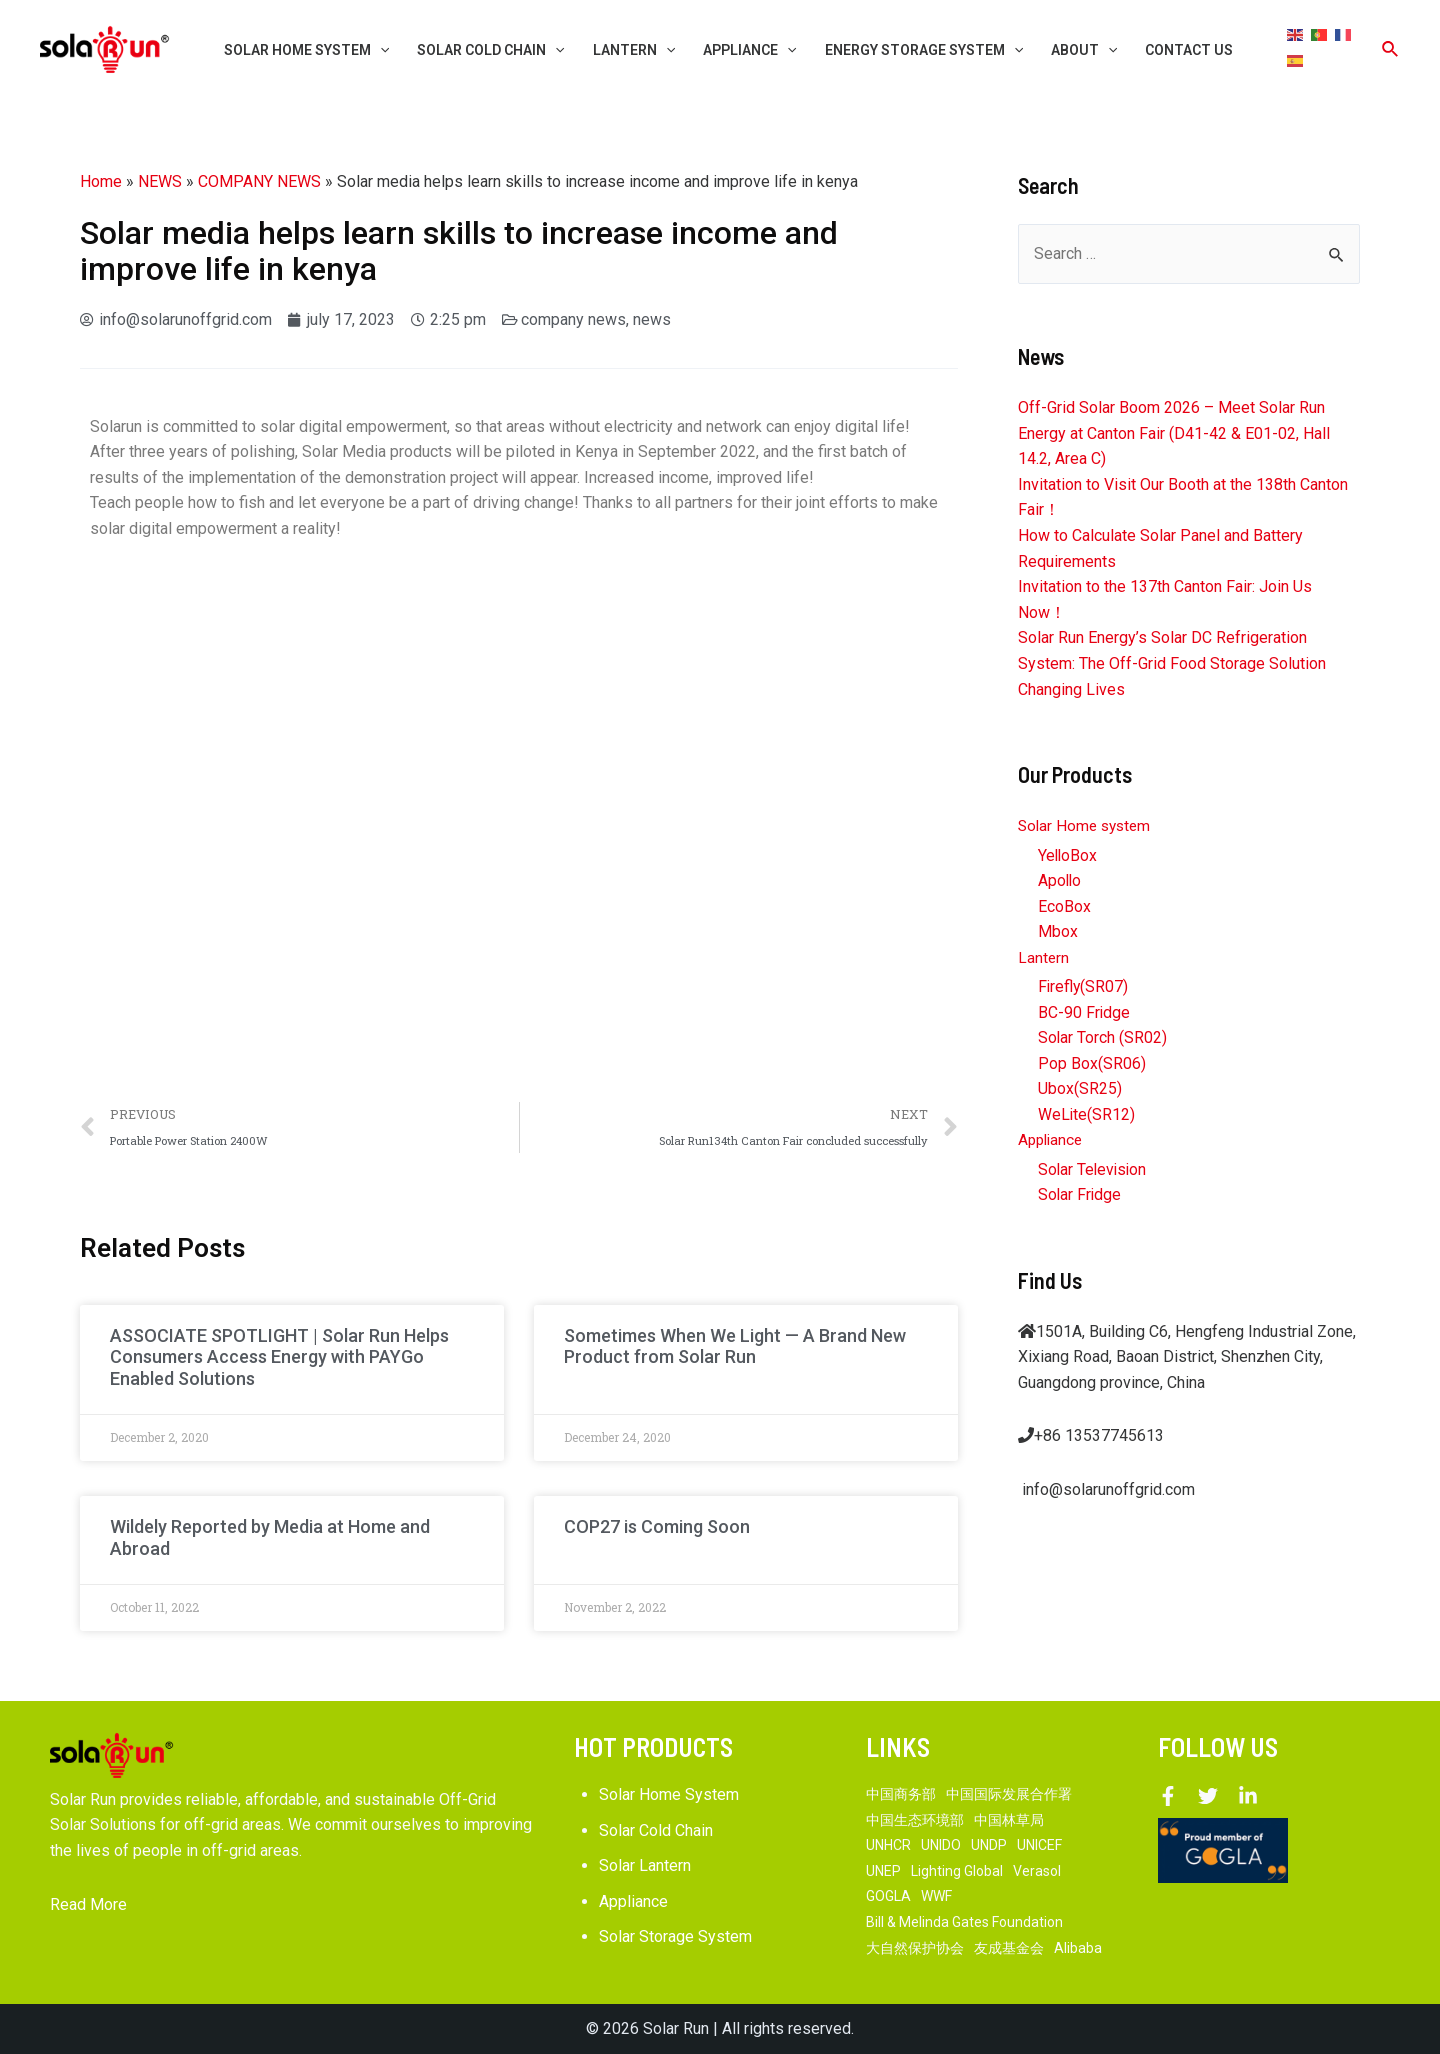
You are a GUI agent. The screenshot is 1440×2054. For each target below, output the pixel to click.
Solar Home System (669, 1794)
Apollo (1060, 880)
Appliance (1052, 1140)
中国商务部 (901, 1794)
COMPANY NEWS (259, 181)
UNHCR (888, 1845)
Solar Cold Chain (656, 1830)
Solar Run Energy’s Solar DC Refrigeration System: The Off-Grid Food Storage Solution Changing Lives (1172, 663)
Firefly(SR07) (1084, 987)
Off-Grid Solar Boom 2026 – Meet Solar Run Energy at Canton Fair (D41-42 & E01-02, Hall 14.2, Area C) (1174, 433)
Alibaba (1078, 1948)
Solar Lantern (645, 1865)
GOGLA (888, 1896)
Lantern (1044, 957)
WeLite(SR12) (1087, 1115)
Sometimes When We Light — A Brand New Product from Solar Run (735, 1346)
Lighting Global (957, 1871)
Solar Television (1094, 1170)
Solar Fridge (1080, 1195)
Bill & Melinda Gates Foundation (964, 1922)
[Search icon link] (1391, 49)
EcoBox (1064, 906)
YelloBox (1068, 855)
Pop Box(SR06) (1092, 1064)
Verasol (1037, 1871)
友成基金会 (1009, 1948)
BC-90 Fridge (1084, 1012)
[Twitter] (1208, 1796)
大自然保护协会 (915, 1948)
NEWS (160, 181)
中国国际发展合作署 (1009, 1794)
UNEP (883, 1871)
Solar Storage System (675, 1936)
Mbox (1058, 932)
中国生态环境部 (915, 1820)
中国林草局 (1009, 1820)
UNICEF (1039, 1845)
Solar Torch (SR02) (1103, 1038)
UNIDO (941, 1845)
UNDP (989, 1845)
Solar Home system (1087, 825)
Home (101, 181)
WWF (936, 1896)
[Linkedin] (1248, 1796)
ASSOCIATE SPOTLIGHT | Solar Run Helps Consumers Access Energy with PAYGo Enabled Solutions (279, 1357)
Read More (88, 1904)
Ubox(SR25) (1080, 1089)
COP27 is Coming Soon (657, 1526)
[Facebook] (1168, 1796)
